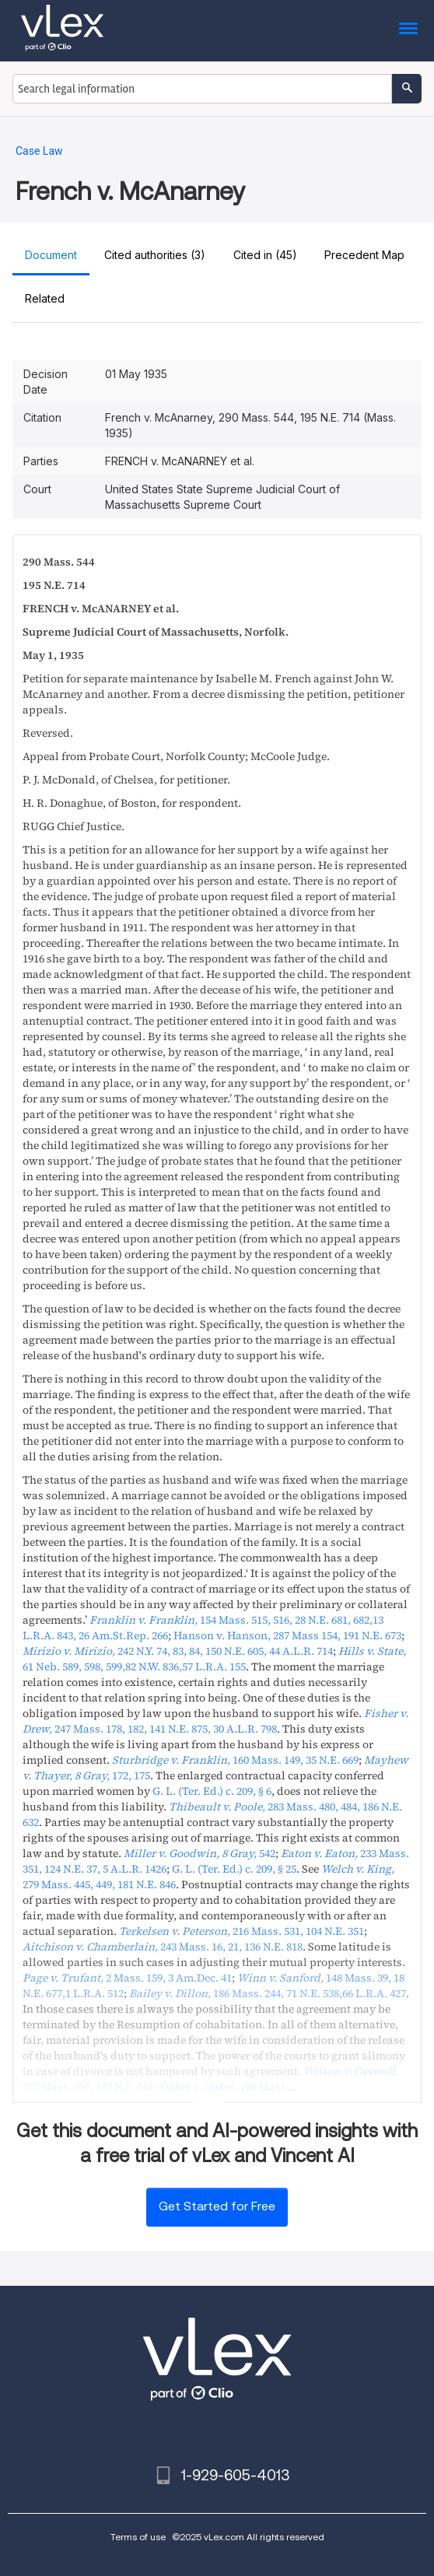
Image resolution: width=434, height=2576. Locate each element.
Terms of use (138, 2537)
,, (214, 1658)
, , (287, 1635)
